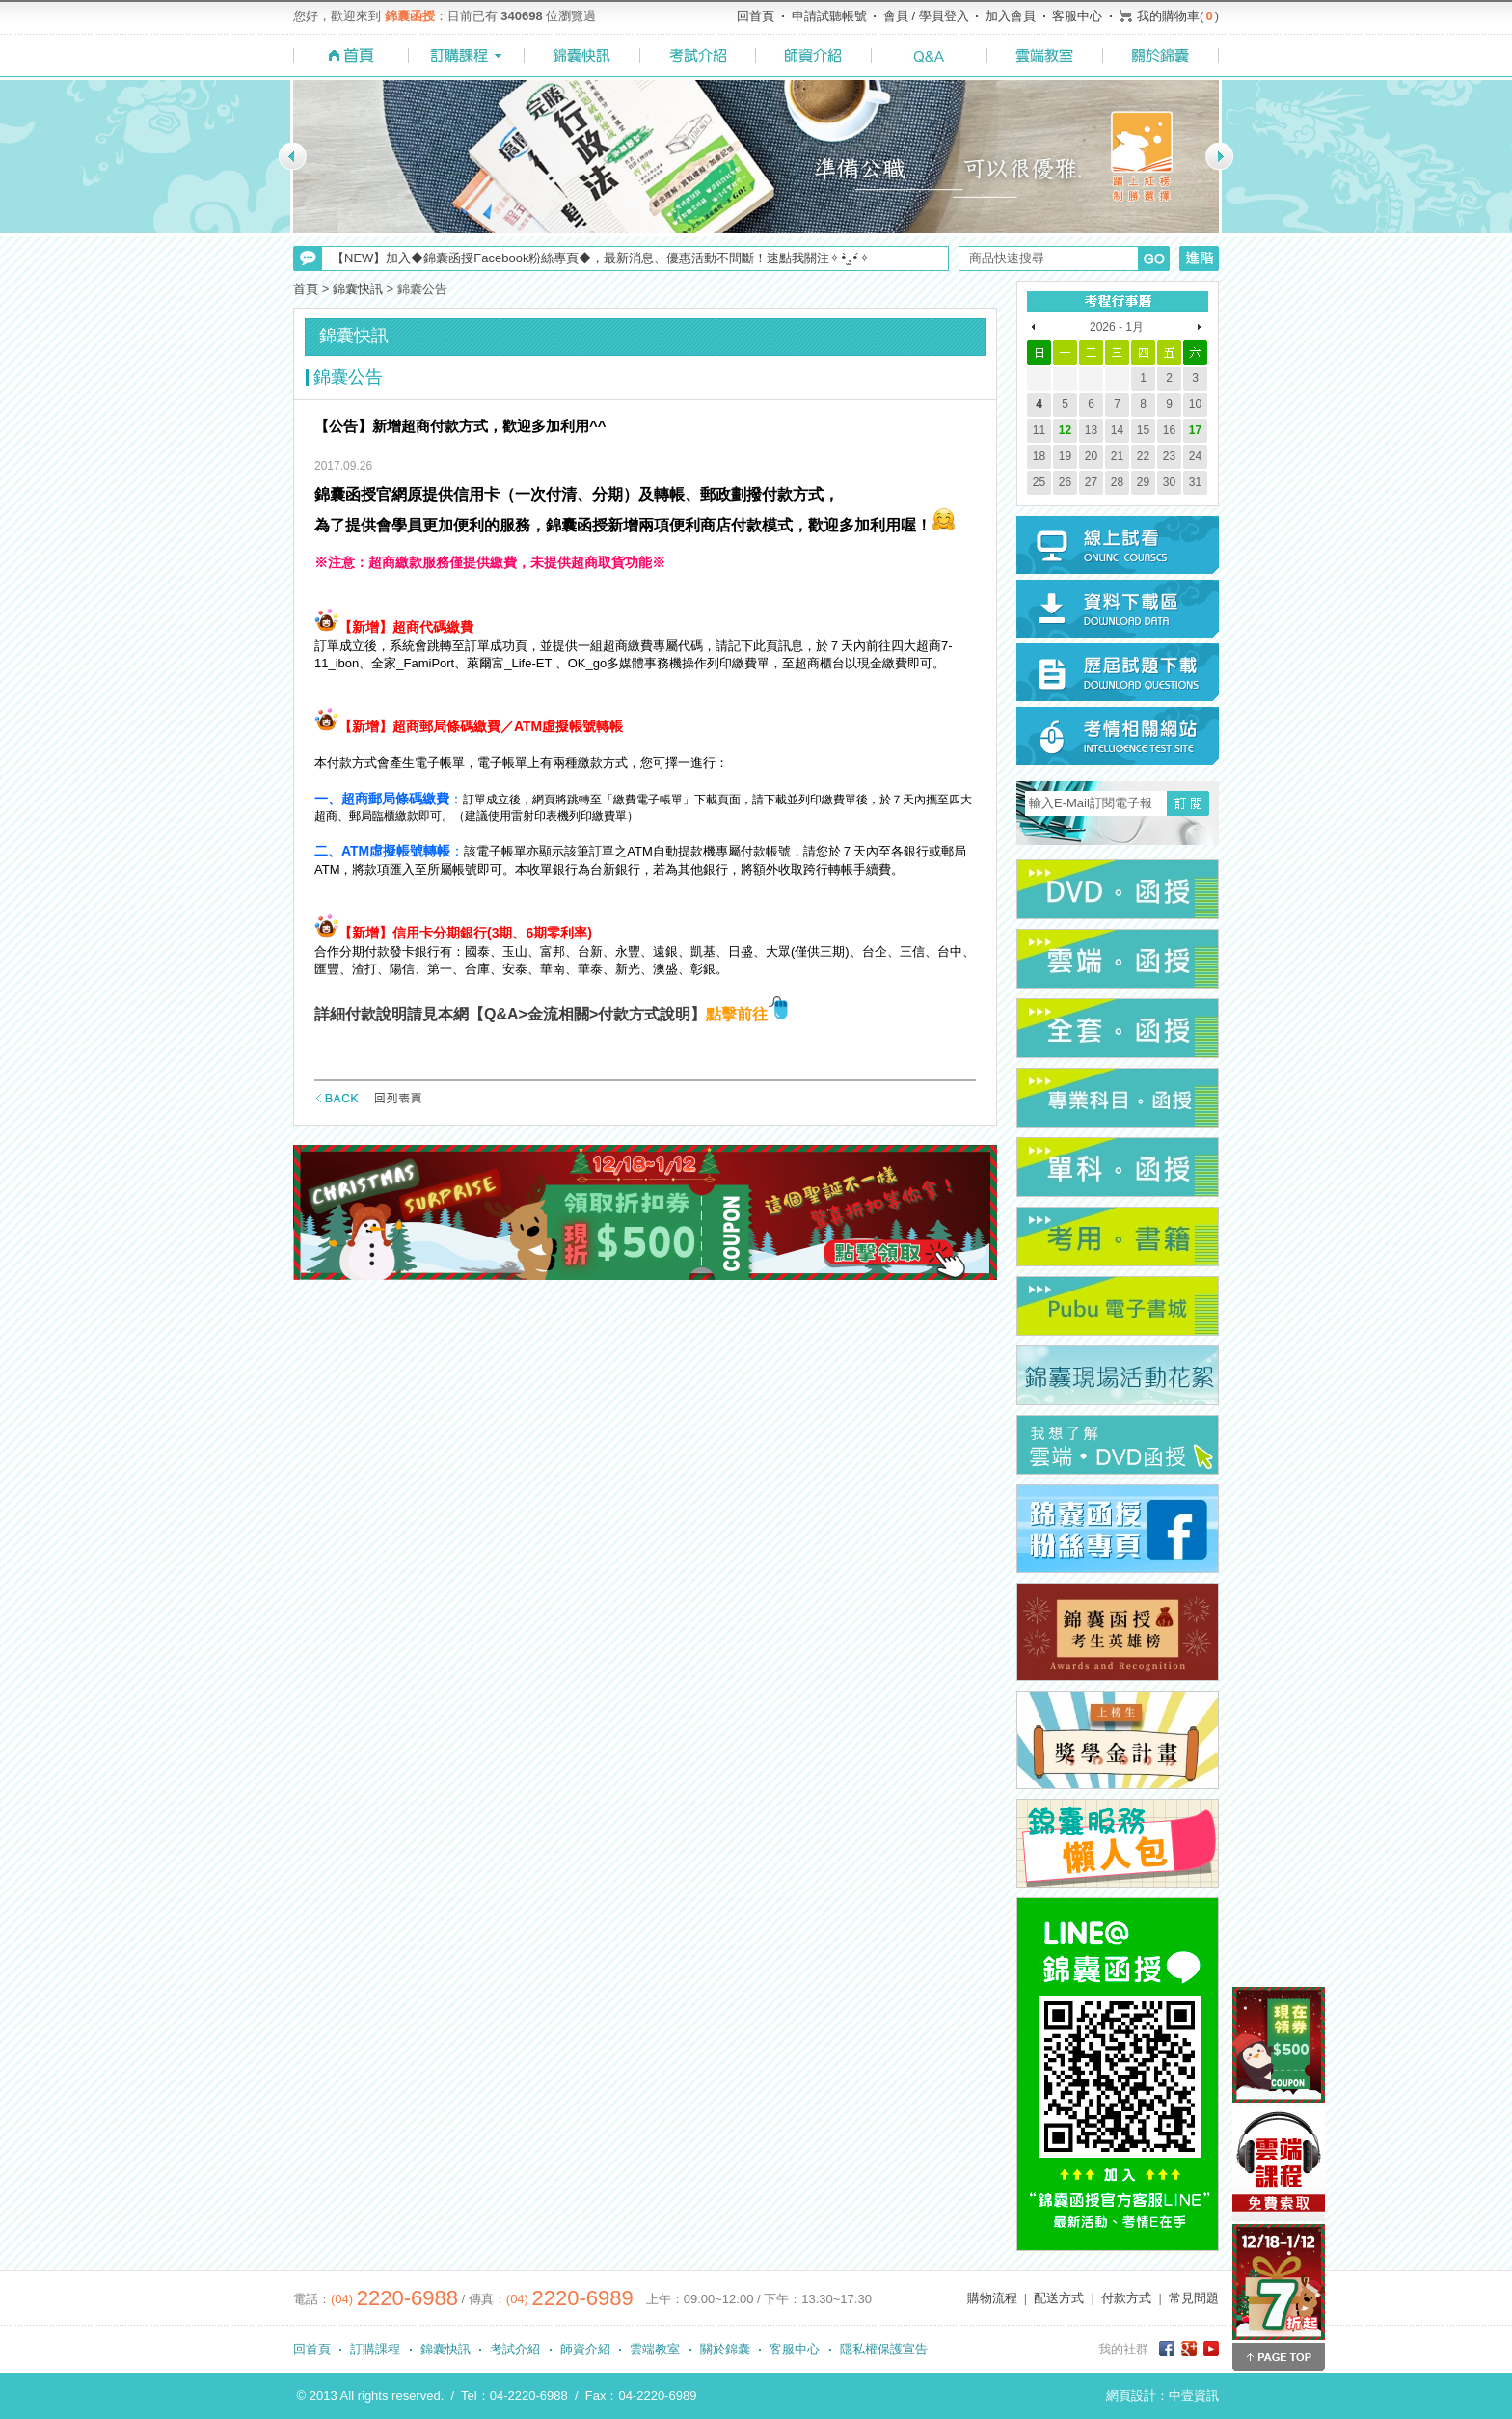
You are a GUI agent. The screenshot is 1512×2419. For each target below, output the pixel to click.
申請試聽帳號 (829, 16)
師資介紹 (585, 2349)
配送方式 (1059, 2298)
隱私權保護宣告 (884, 2349)
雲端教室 (655, 2349)
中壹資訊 (1194, 2395)
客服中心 (1077, 16)
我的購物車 (1168, 16)
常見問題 (1194, 2298)
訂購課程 (375, 2349)
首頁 (305, 289)
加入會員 (1011, 16)
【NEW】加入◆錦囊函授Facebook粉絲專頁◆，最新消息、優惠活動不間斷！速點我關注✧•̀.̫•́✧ (601, 258)
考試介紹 (515, 2349)
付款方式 (1126, 2298)
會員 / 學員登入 (926, 16)
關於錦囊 (725, 2349)
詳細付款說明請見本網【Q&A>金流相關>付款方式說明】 (510, 1014)
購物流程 (992, 2298)
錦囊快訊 (358, 289)
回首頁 (755, 16)
